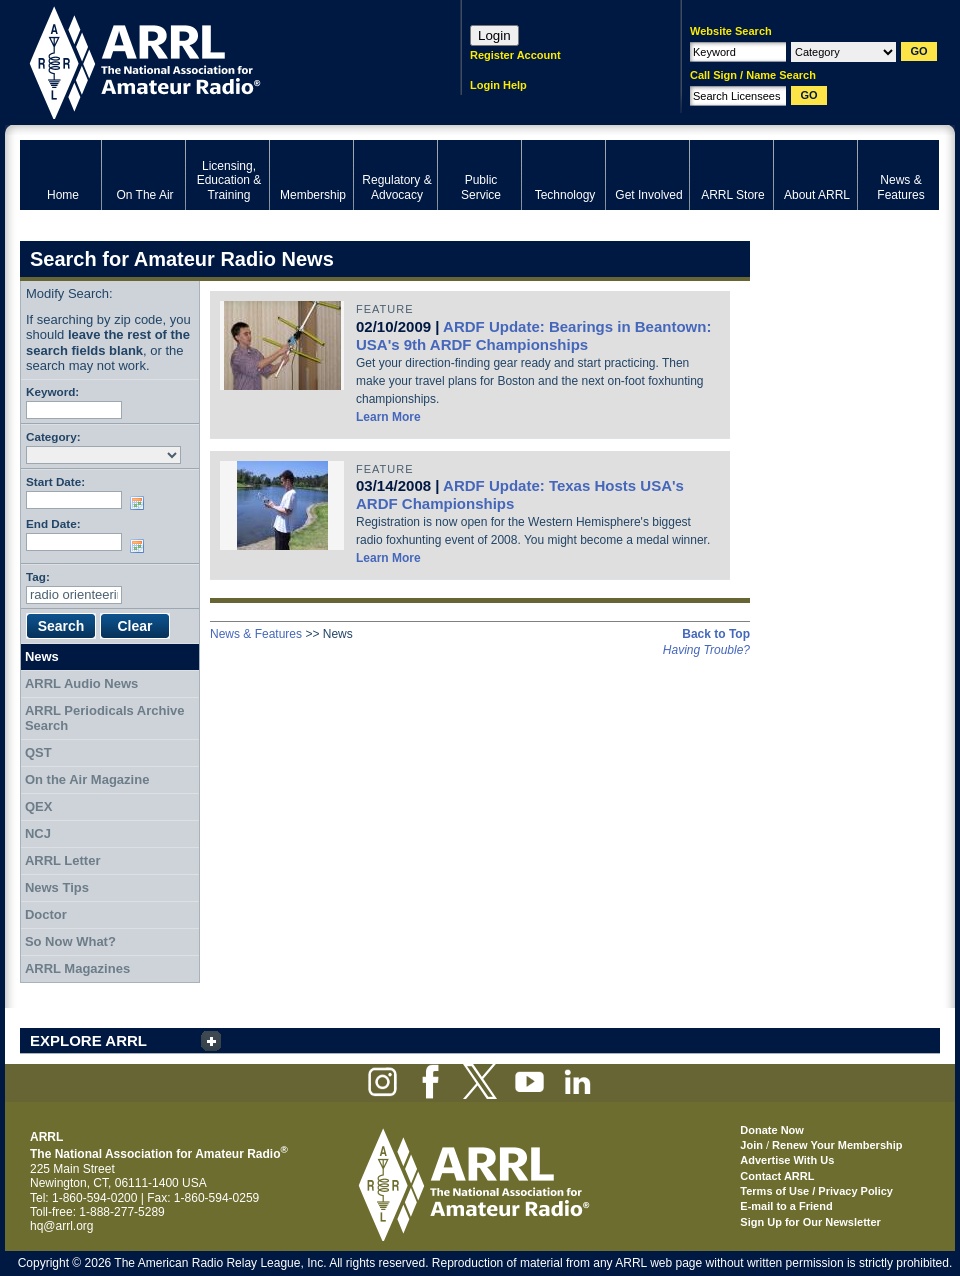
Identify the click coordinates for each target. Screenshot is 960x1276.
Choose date (141, 503)
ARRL (214, 60)
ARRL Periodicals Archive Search (105, 718)
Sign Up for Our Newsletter (810, 1222)
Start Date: (55, 481)
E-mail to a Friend (786, 1206)
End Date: (53, 523)
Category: (53, 436)
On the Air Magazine (87, 779)
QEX (38, 806)
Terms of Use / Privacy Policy (816, 1191)
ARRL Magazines (77, 968)
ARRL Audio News (81, 683)
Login (494, 35)
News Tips (57, 887)
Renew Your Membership (837, 1145)
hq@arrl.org (62, 1226)
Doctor (46, 914)
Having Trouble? (706, 650)
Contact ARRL (777, 1176)
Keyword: (52, 391)
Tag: (38, 576)
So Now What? (70, 941)
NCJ (38, 833)
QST (38, 752)
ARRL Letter (63, 860)
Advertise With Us (787, 1160)
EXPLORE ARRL (88, 1040)
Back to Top (716, 634)
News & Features (256, 634)
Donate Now (772, 1130)
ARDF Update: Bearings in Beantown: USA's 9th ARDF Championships (533, 335)
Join (751, 1145)
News (42, 656)
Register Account (515, 55)
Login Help (498, 85)
